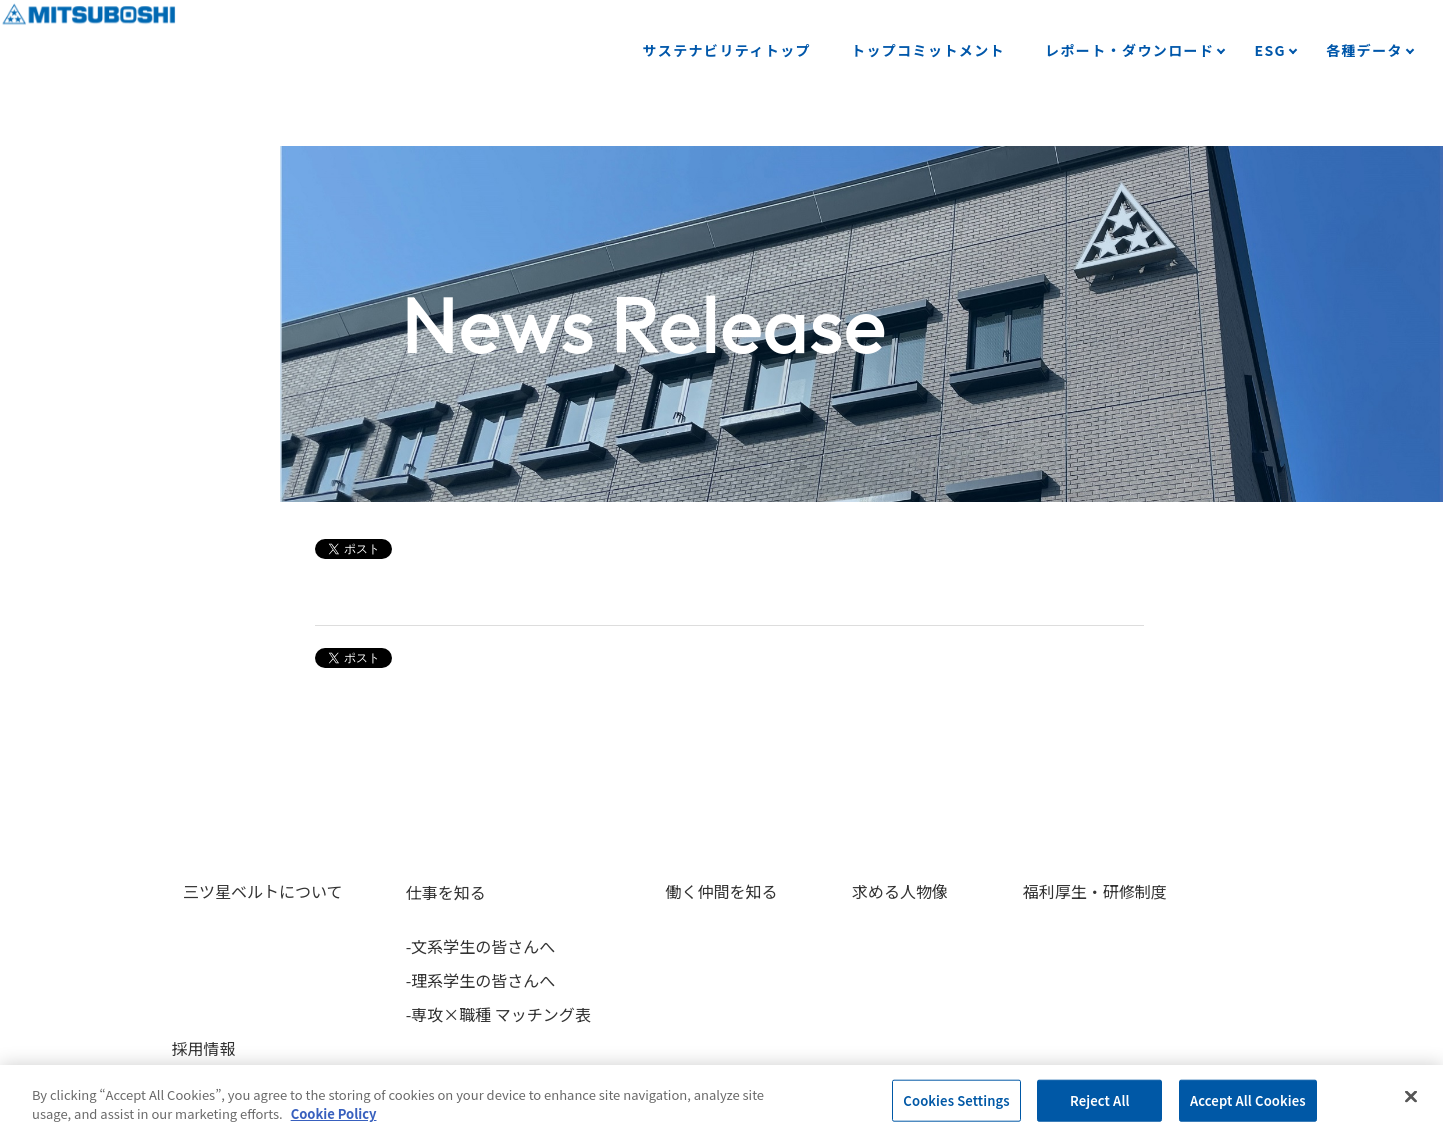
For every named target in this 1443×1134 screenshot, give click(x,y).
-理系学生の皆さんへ (469, 980)
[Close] (1411, 1097)
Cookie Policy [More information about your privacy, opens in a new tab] (334, 1113)
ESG (1270, 50)
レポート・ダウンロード (1129, 50)
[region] (721, 1099)
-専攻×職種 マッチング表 (486, 1014)
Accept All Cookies (1248, 1100)
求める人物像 (866, 892)
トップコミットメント (928, 50)
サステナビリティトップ (727, 50)
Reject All (1100, 1100)
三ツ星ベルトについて (252, 892)
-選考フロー (1227, 980)
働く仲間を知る (699, 892)
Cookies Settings (956, 1100)
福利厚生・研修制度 (1049, 892)
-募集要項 (1219, 946)
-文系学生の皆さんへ (469, 946)
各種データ (1364, 50)
